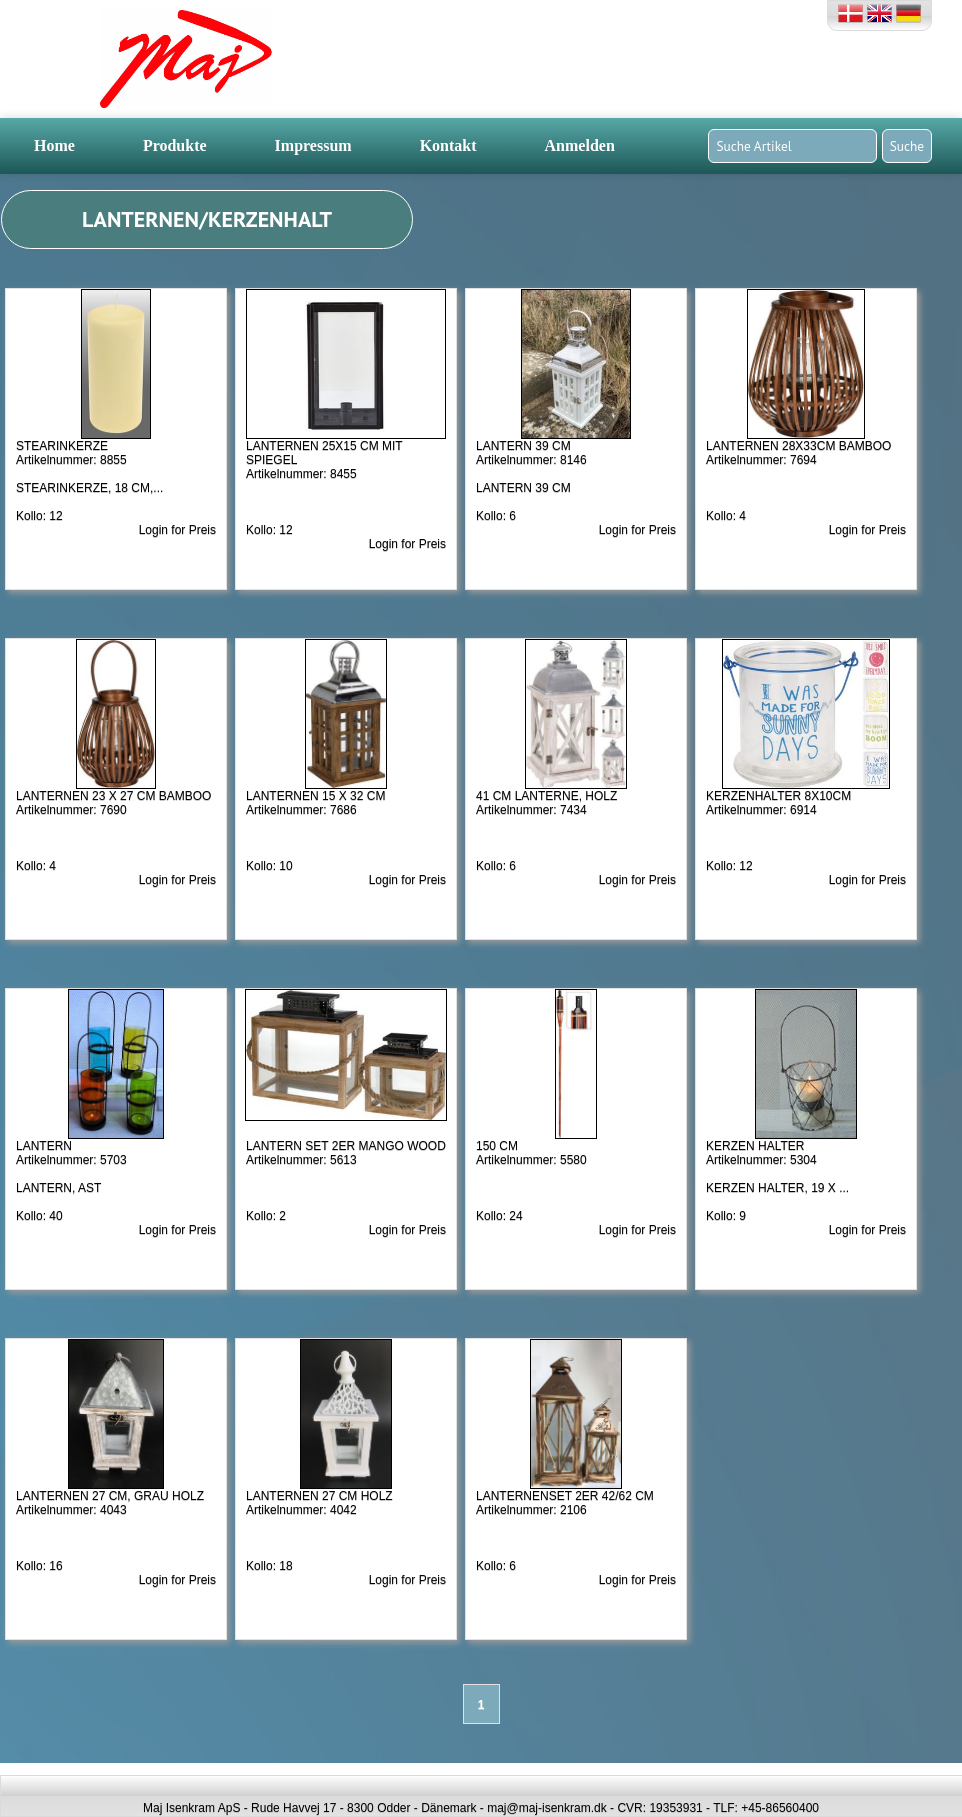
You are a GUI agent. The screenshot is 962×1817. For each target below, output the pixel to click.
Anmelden (580, 145)
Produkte (175, 145)
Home (54, 145)
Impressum (313, 145)
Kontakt (448, 145)
